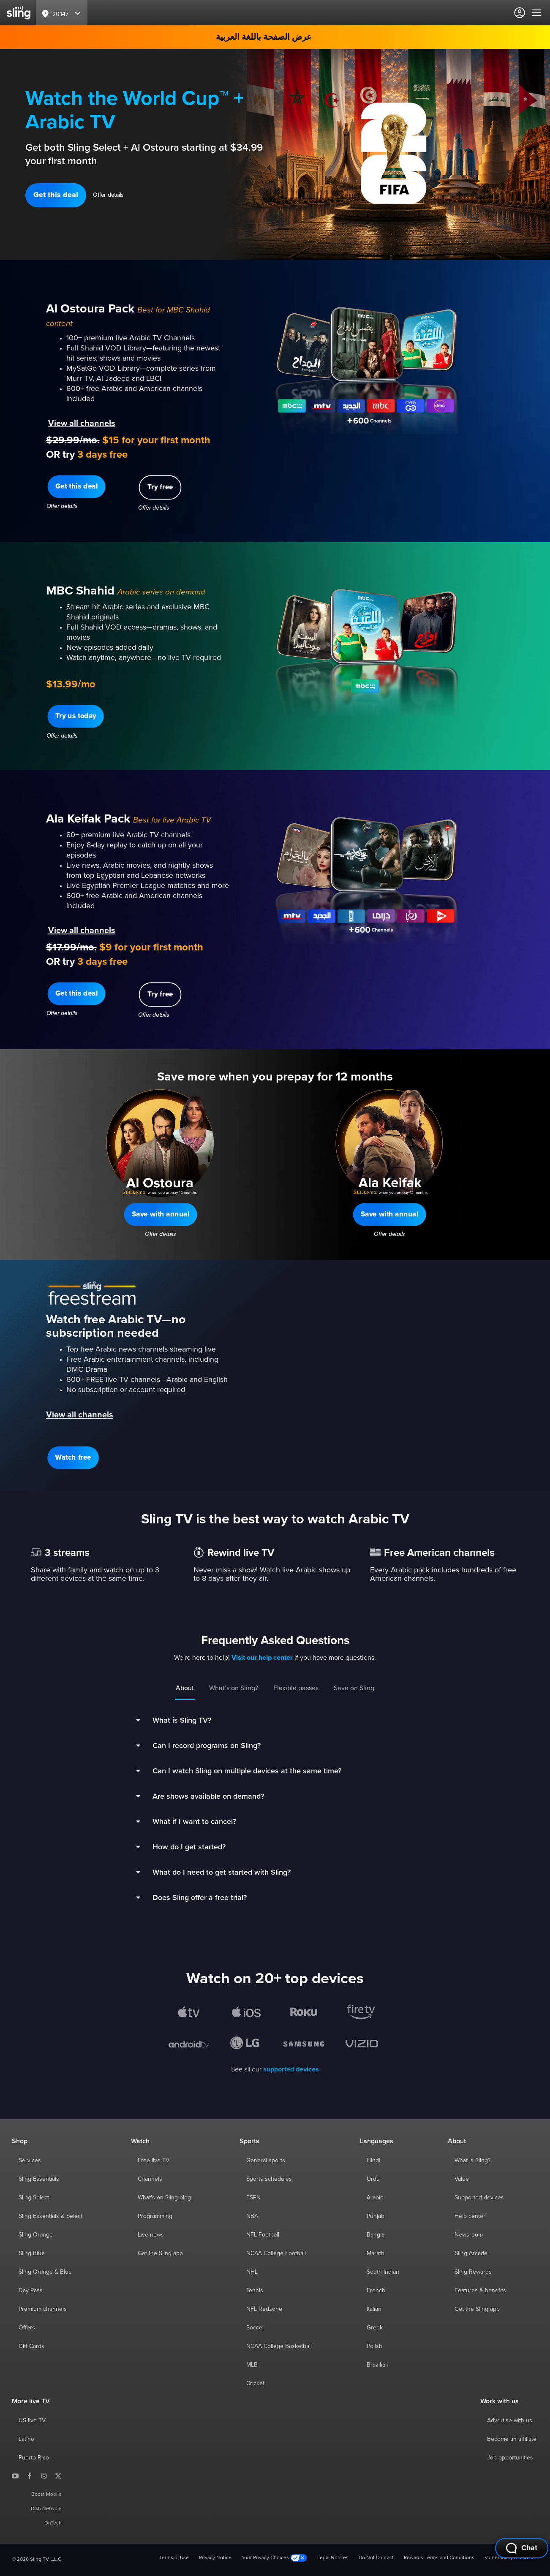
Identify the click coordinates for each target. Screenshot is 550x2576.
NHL (252, 2272)
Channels (150, 2179)
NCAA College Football (276, 2253)
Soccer (255, 2328)
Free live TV (153, 2160)
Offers (27, 2328)
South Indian (383, 2272)
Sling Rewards (473, 2272)
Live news (151, 2235)
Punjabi (376, 2216)
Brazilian (378, 2365)
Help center (470, 2216)
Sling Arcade (471, 2253)
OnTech (53, 2523)
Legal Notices (333, 2557)
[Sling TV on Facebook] (29, 2475)
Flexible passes (296, 1688)
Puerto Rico (34, 2458)
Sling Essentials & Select (50, 2216)
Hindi (373, 2160)
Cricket (255, 2383)
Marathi (376, 2253)
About (185, 1688)
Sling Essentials (39, 2179)
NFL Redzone (264, 2309)
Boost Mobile (46, 2494)
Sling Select (34, 2198)
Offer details (108, 195)
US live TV (32, 2421)
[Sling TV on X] (58, 2475)
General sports (265, 2160)
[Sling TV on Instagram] (44, 2475)
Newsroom (469, 2235)
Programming (155, 2216)
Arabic (375, 2198)
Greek (375, 2328)
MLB (252, 2365)
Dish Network (46, 2508)
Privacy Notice (215, 2557)
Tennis (254, 2291)
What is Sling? (472, 2160)
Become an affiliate (511, 2439)
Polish (374, 2346)
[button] (55, 195)
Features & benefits (480, 2291)
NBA (252, 2216)
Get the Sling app (160, 2253)
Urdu (373, 2179)
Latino (26, 2439)
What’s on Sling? (233, 1688)
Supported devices (479, 2198)
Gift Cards (31, 2346)
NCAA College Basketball (279, 2346)
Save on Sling (354, 1688)
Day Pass (31, 2291)
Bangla (375, 2235)
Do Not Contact (376, 2557)
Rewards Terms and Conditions (439, 2557)
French (376, 2291)
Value (462, 2179)
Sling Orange (36, 2235)
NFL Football (262, 2235)
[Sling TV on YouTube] (15, 2475)
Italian (374, 2309)
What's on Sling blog (164, 2198)
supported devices (291, 2069)
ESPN (253, 2198)
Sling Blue (32, 2253)
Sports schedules (269, 2179)
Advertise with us (509, 2421)
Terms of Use (174, 2557)
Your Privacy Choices (274, 2558)
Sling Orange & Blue (45, 2272)
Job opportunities (510, 2458)
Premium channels (43, 2309)
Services (30, 2160)
